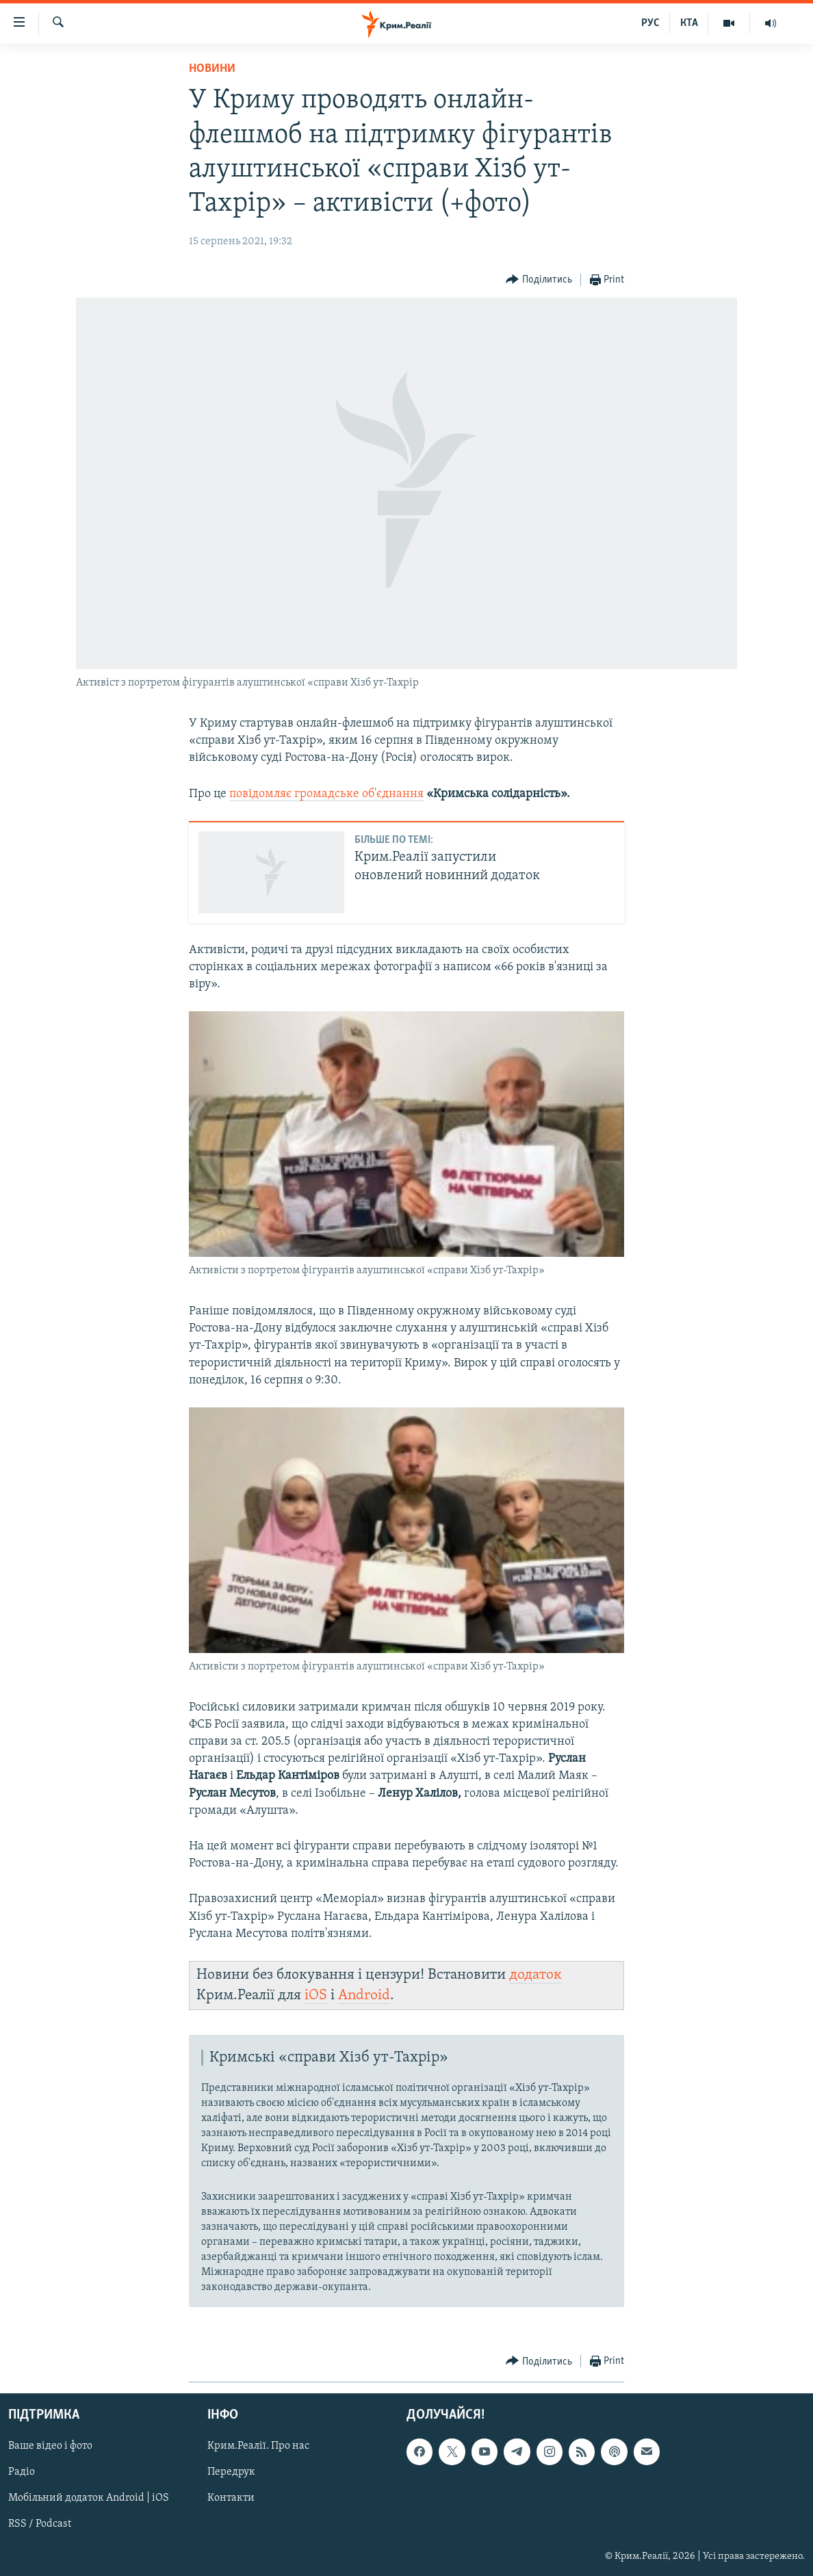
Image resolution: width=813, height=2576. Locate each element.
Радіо (21, 2472)
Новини (212, 68)
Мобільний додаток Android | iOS (88, 2498)
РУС (650, 23)
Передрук (231, 2472)
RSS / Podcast (39, 2524)
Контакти (231, 2498)
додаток (535, 1975)
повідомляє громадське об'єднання (326, 794)
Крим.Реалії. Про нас (258, 2446)
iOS (316, 1995)
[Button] (539, 280)
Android (364, 1995)
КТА (689, 23)
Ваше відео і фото (50, 2446)
